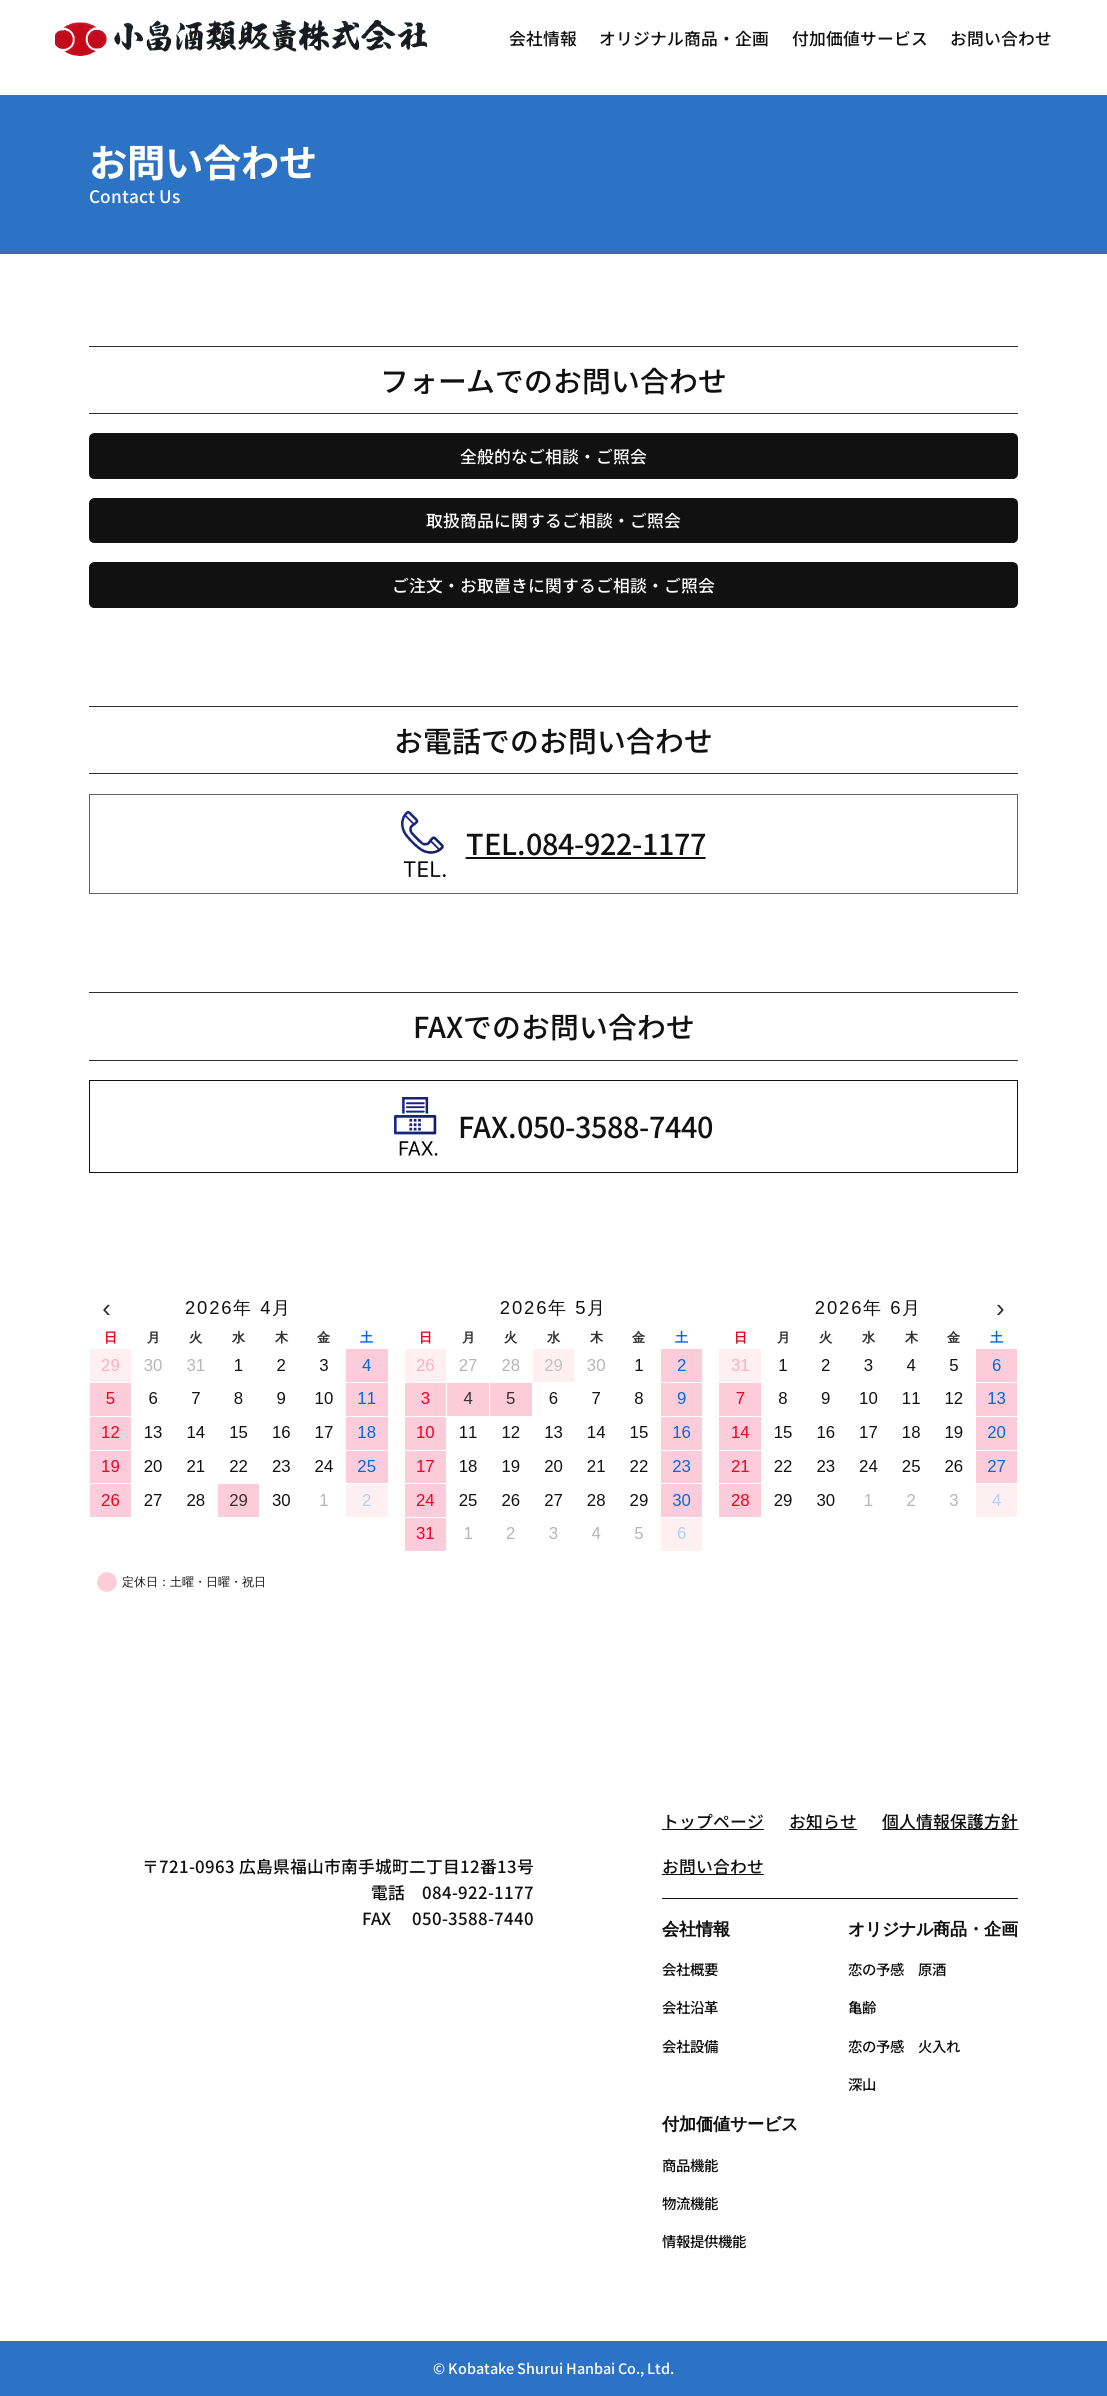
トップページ (713, 1821)
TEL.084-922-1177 (586, 842)
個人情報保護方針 (950, 1821)
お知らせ (823, 1821)
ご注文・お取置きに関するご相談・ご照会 (553, 585)
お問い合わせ (713, 1866)
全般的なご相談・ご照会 (553, 456)
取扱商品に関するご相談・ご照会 (553, 520)
